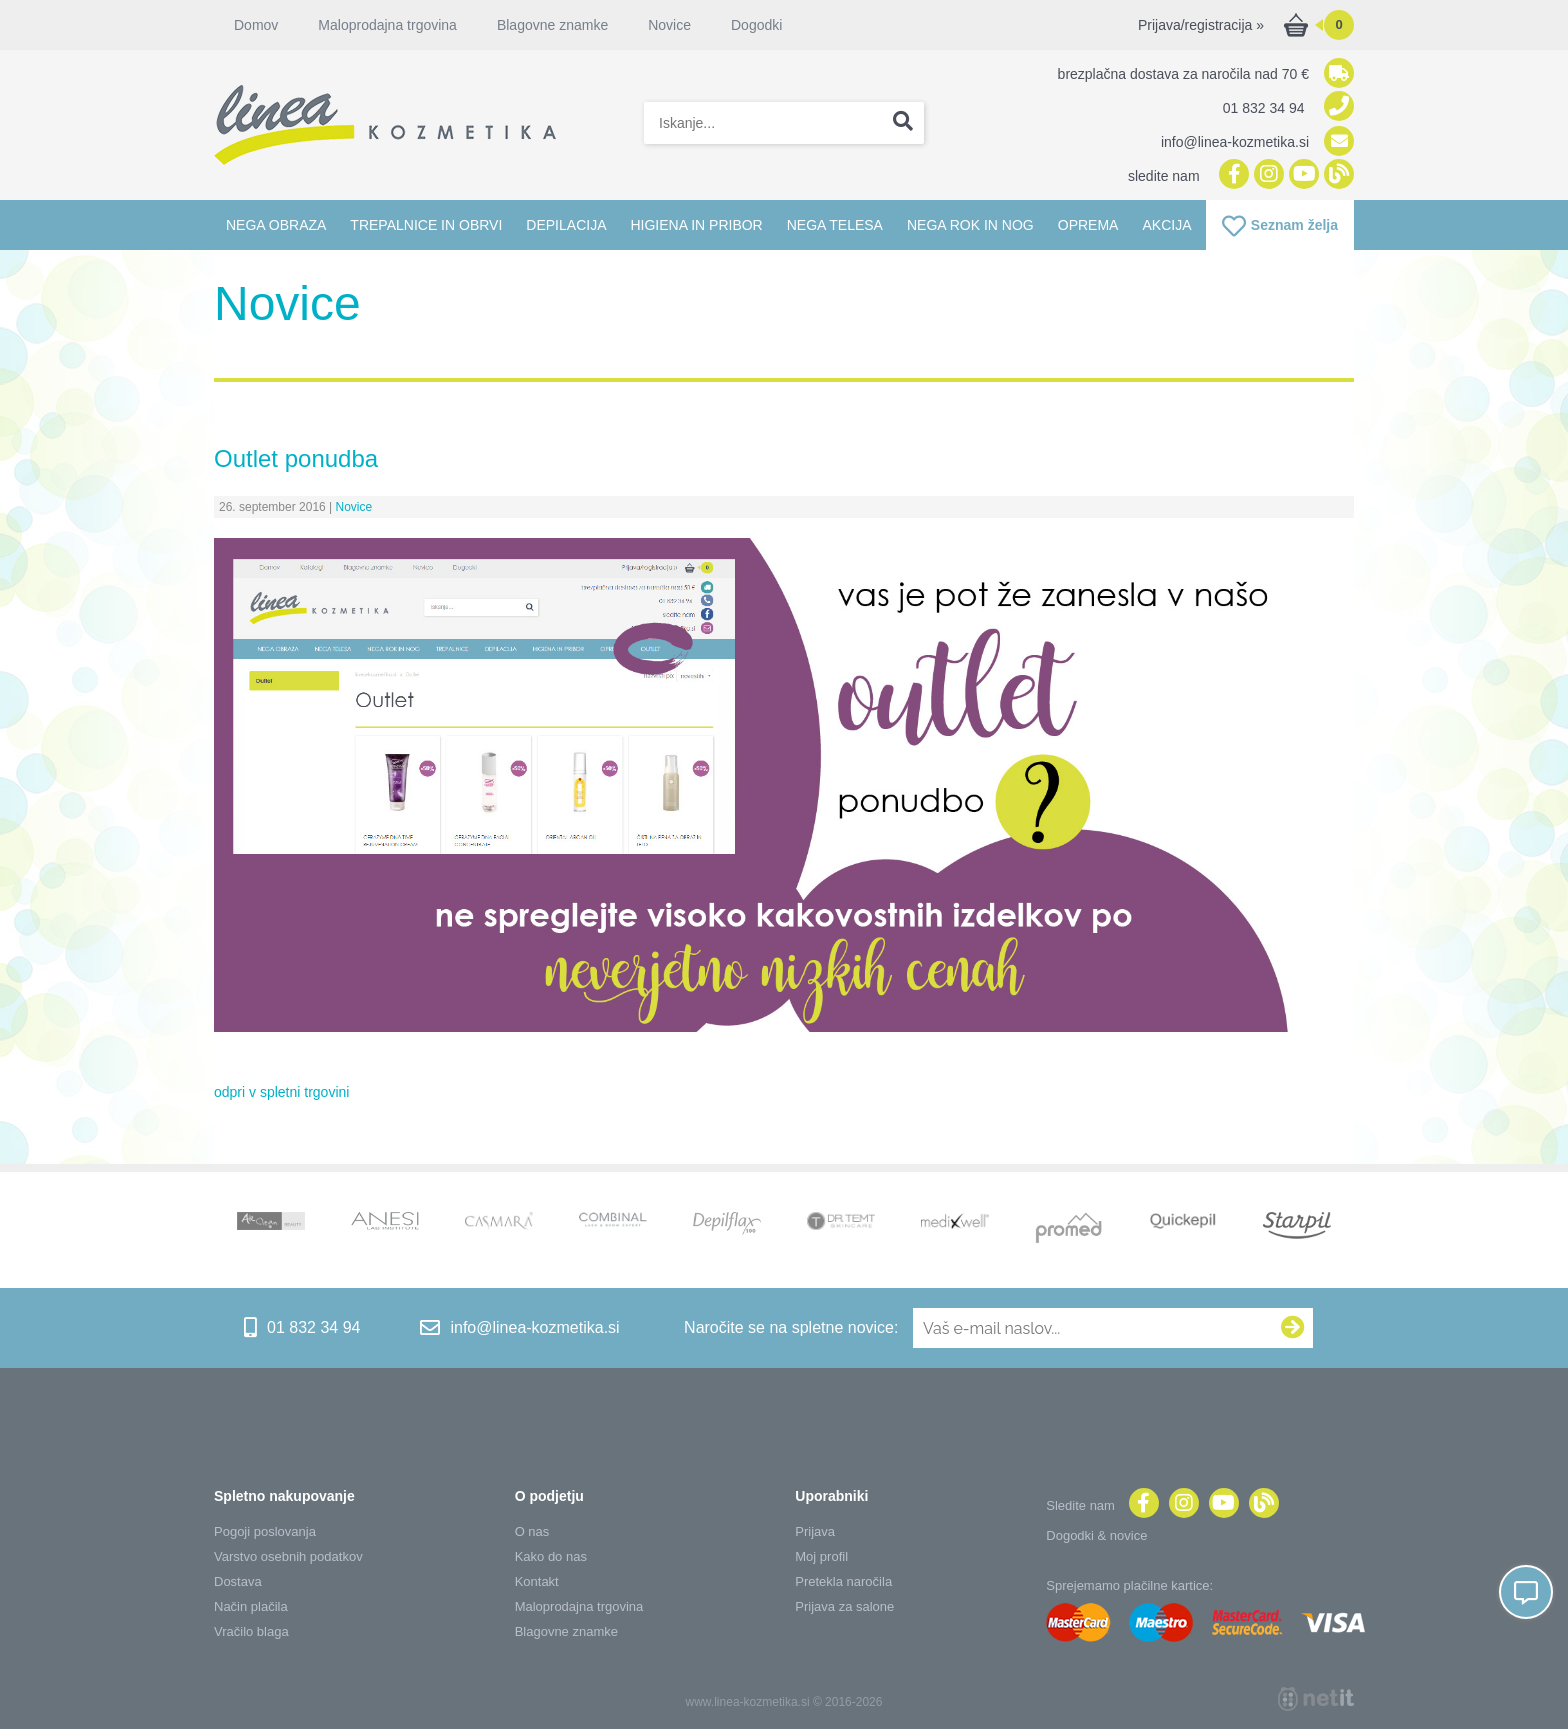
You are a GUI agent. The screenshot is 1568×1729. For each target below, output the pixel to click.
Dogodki (756, 25)
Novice (669, 25)
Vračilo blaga (251, 1631)
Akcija (1166, 225)
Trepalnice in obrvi (426, 225)
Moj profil (821, 1556)
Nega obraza (276, 225)
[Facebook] (1231, 175)
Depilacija (566, 225)
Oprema (1088, 225)
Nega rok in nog (970, 225)
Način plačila (251, 1606)
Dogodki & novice (1096, 1535)
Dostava (238, 1581)
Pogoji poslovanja (265, 1531)
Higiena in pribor (696, 225)
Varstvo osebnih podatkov (288, 1556)
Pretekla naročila (843, 1581)
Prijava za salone (844, 1606)
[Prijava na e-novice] (1293, 1328)
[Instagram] (1266, 175)
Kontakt (537, 1581)
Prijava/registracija (1201, 25)
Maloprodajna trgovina (387, 25)
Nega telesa (835, 225)
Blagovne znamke (552, 25)
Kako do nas (551, 1556)
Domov (256, 25)
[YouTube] (1301, 175)
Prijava (815, 1531)
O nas (532, 1531)
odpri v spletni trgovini (281, 1092)
